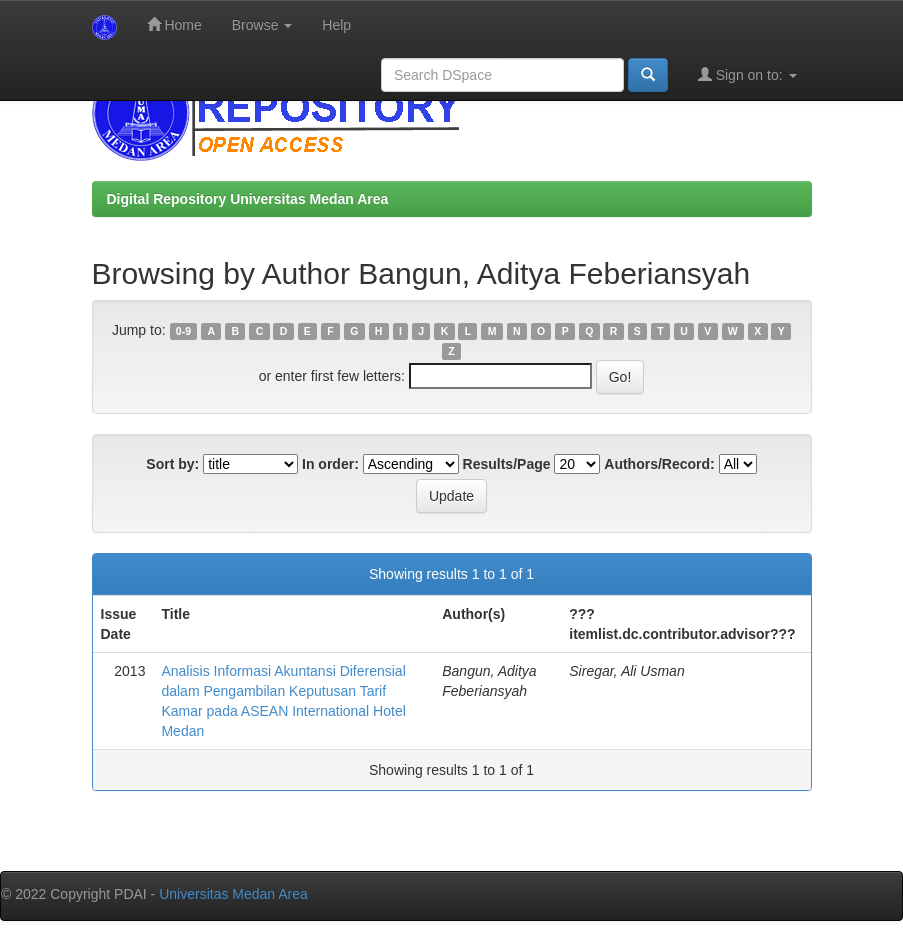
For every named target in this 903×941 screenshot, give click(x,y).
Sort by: (172, 464)
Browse (262, 25)
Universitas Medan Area (233, 894)
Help (336, 25)
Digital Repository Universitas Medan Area (248, 199)
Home (174, 24)
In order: (330, 464)
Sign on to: (747, 74)
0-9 (183, 331)
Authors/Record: (659, 464)
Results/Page (507, 464)
